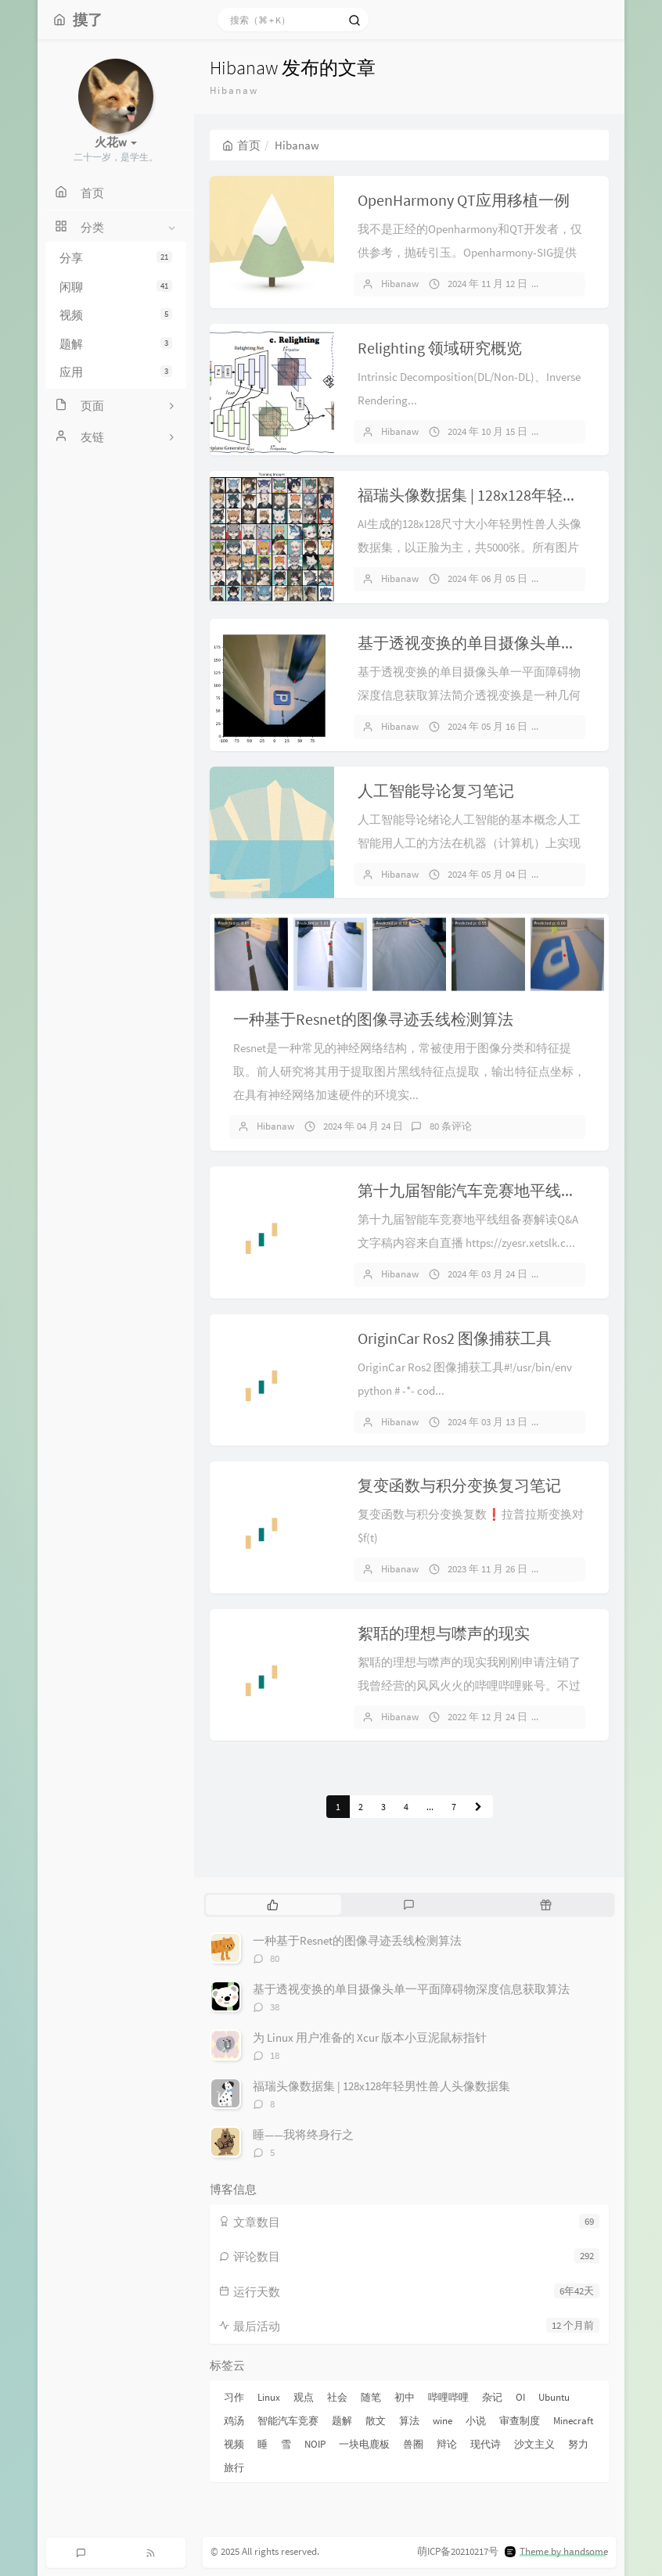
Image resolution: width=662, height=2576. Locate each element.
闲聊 (115, 286)
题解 (115, 343)
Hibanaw (400, 283)
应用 (115, 372)
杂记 (492, 2397)
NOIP (315, 2444)
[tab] (272, 1905)
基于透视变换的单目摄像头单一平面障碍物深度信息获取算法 (411, 1988)
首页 (241, 145)
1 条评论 (573, 431)
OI (520, 2397)
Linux (268, 2397)
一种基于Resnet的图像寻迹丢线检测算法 (373, 1019)
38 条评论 (575, 726)
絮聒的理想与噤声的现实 (444, 1633)
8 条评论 (573, 578)
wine (442, 2420)
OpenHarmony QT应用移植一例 (464, 200)
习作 (234, 2397)
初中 (404, 2397)
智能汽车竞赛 (287, 2420)
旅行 (234, 2467)
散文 (375, 2420)
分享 (115, 257)
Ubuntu (554, 2397)
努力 (578, 2444)
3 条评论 (573, 1716)
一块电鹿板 (364, 2444)
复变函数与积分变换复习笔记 (459, 1485)
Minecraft (573, 2420)
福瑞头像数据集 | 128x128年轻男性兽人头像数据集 (381, 2085)
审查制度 (519, 2420)
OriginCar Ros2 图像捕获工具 (455, 1338)
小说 (476, 2420)
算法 (409, 2420)
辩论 (447, 2444)
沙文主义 (534, 2444)
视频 (115, 314)
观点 (303, 2397)
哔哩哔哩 (448, 2397)
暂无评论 (574, 283)
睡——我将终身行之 (303, 2134)
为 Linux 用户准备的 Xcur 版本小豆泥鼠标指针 (370, 2037)
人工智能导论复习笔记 (436, 790)
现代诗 (485, 2444)
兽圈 (413, 2444)
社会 (337, 2397)
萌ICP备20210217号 (457, 2551)
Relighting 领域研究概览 (440, 347)
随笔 (371, 2397)
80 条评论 (451, 1126)
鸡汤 (234, 2420)
